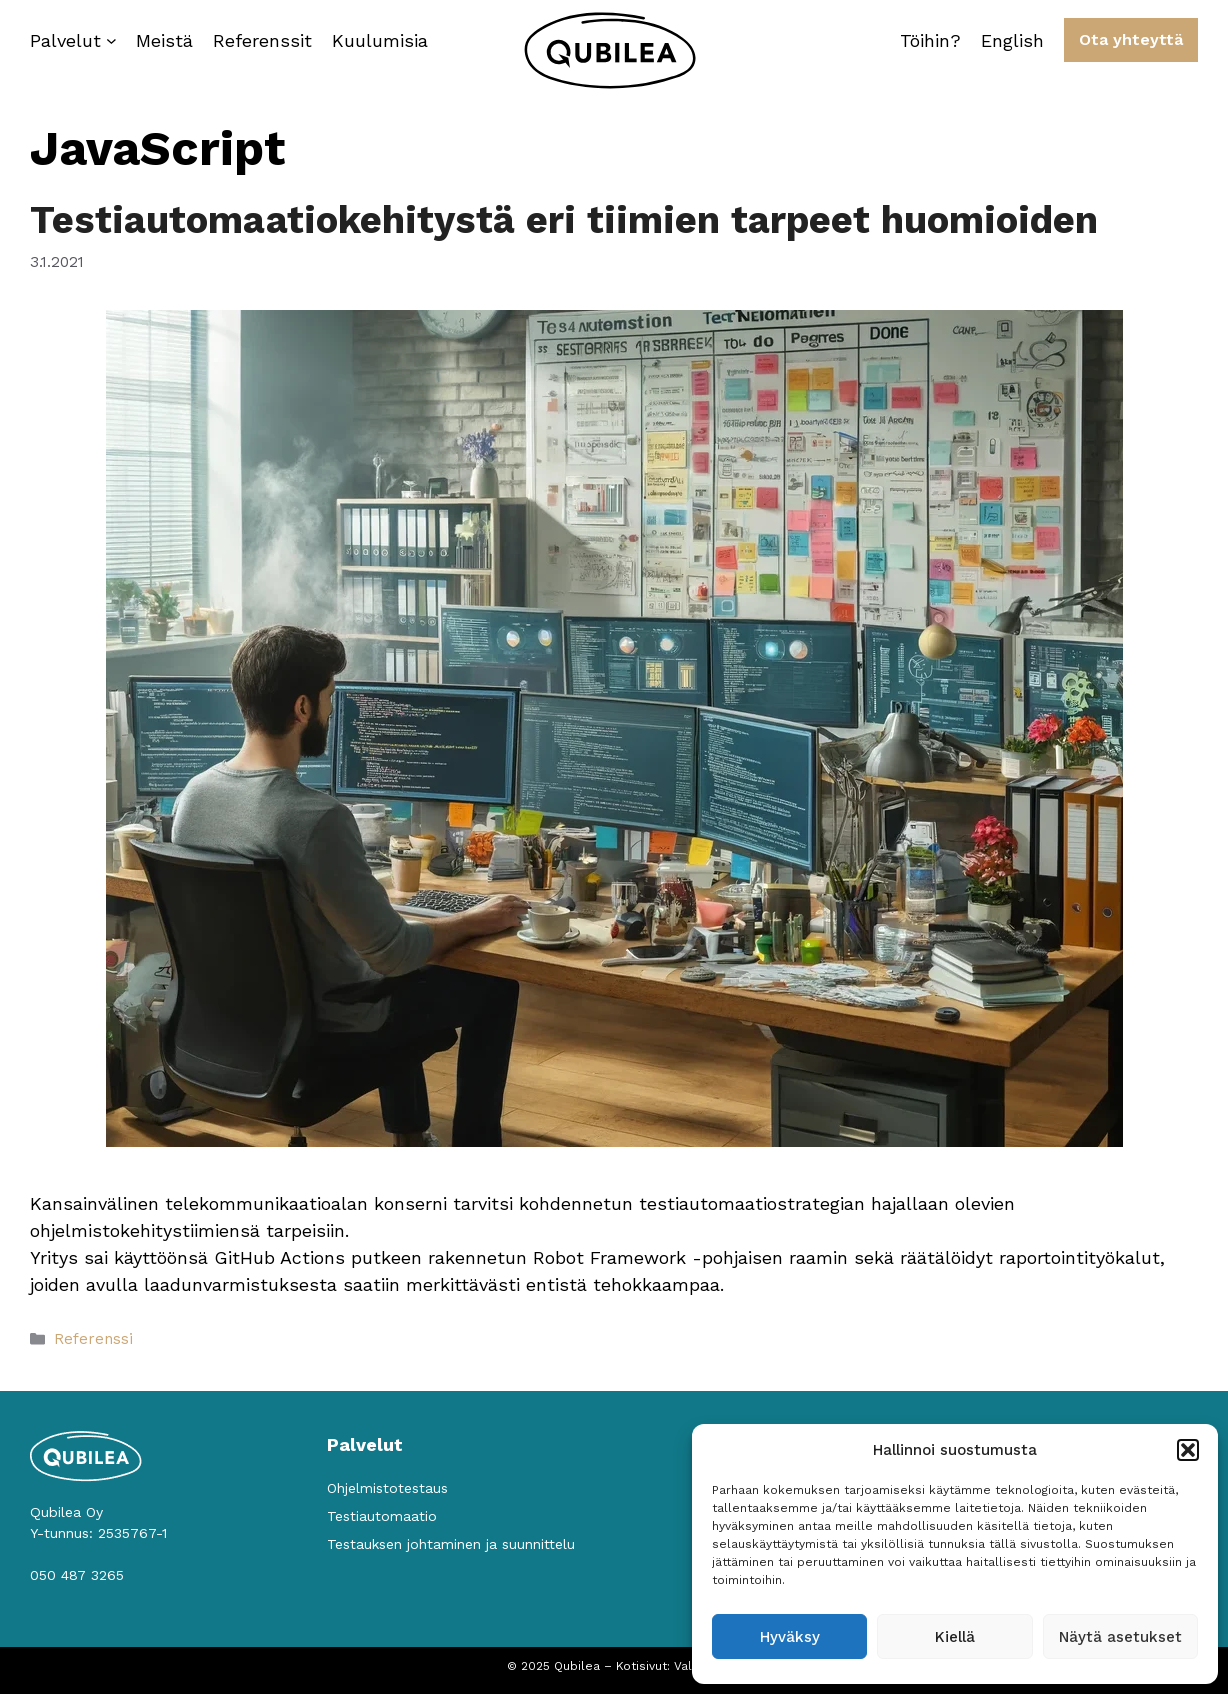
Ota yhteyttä (1131, 39)
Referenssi (93, 1339)
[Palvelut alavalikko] (111, 40)
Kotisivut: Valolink (668, 1666)
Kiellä (955, 1637)
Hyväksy (790, 1637)
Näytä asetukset (1120, 1637)
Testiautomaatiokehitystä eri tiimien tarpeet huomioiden (564, 220)
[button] (1188, 1450)
